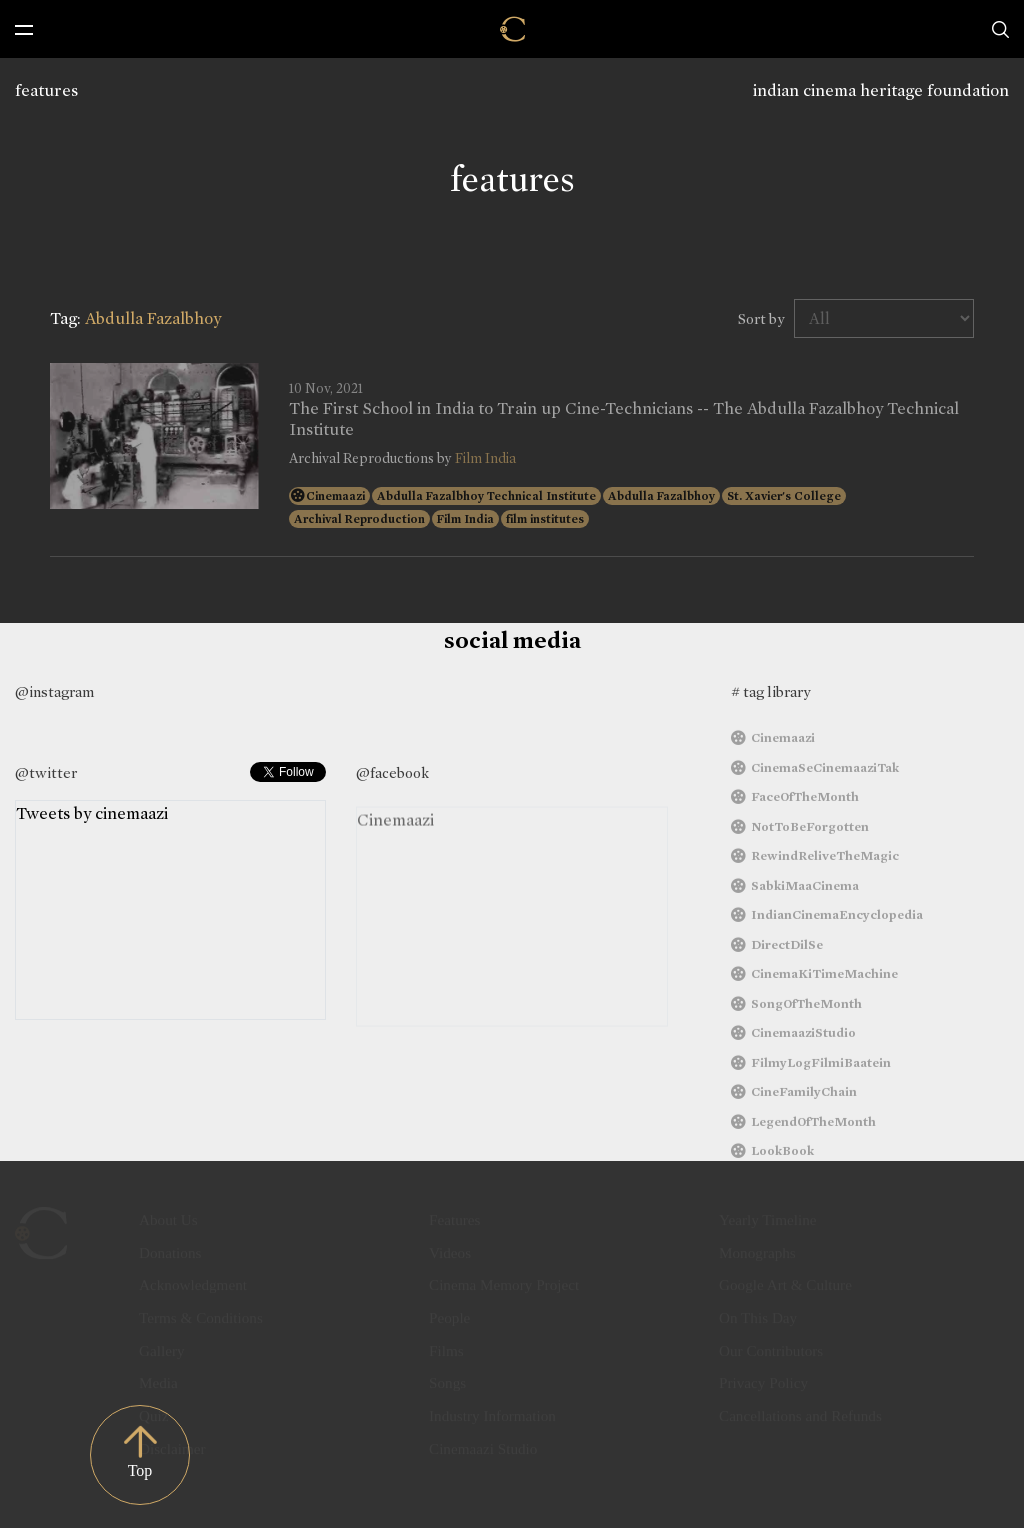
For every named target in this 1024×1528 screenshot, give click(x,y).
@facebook (392, 773)
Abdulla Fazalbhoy (661, 496)
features (46, 90)
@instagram (54, 692)
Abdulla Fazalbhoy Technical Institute (486, 496)
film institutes (545, 519)
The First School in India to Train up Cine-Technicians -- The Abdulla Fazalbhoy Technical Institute (624, 419)
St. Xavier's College (784, 496)
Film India (485, 458)
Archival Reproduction (359, 519)
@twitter (46, 773)
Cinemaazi (335, 496)
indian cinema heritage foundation (881, 90)
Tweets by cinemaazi (92, 824)
